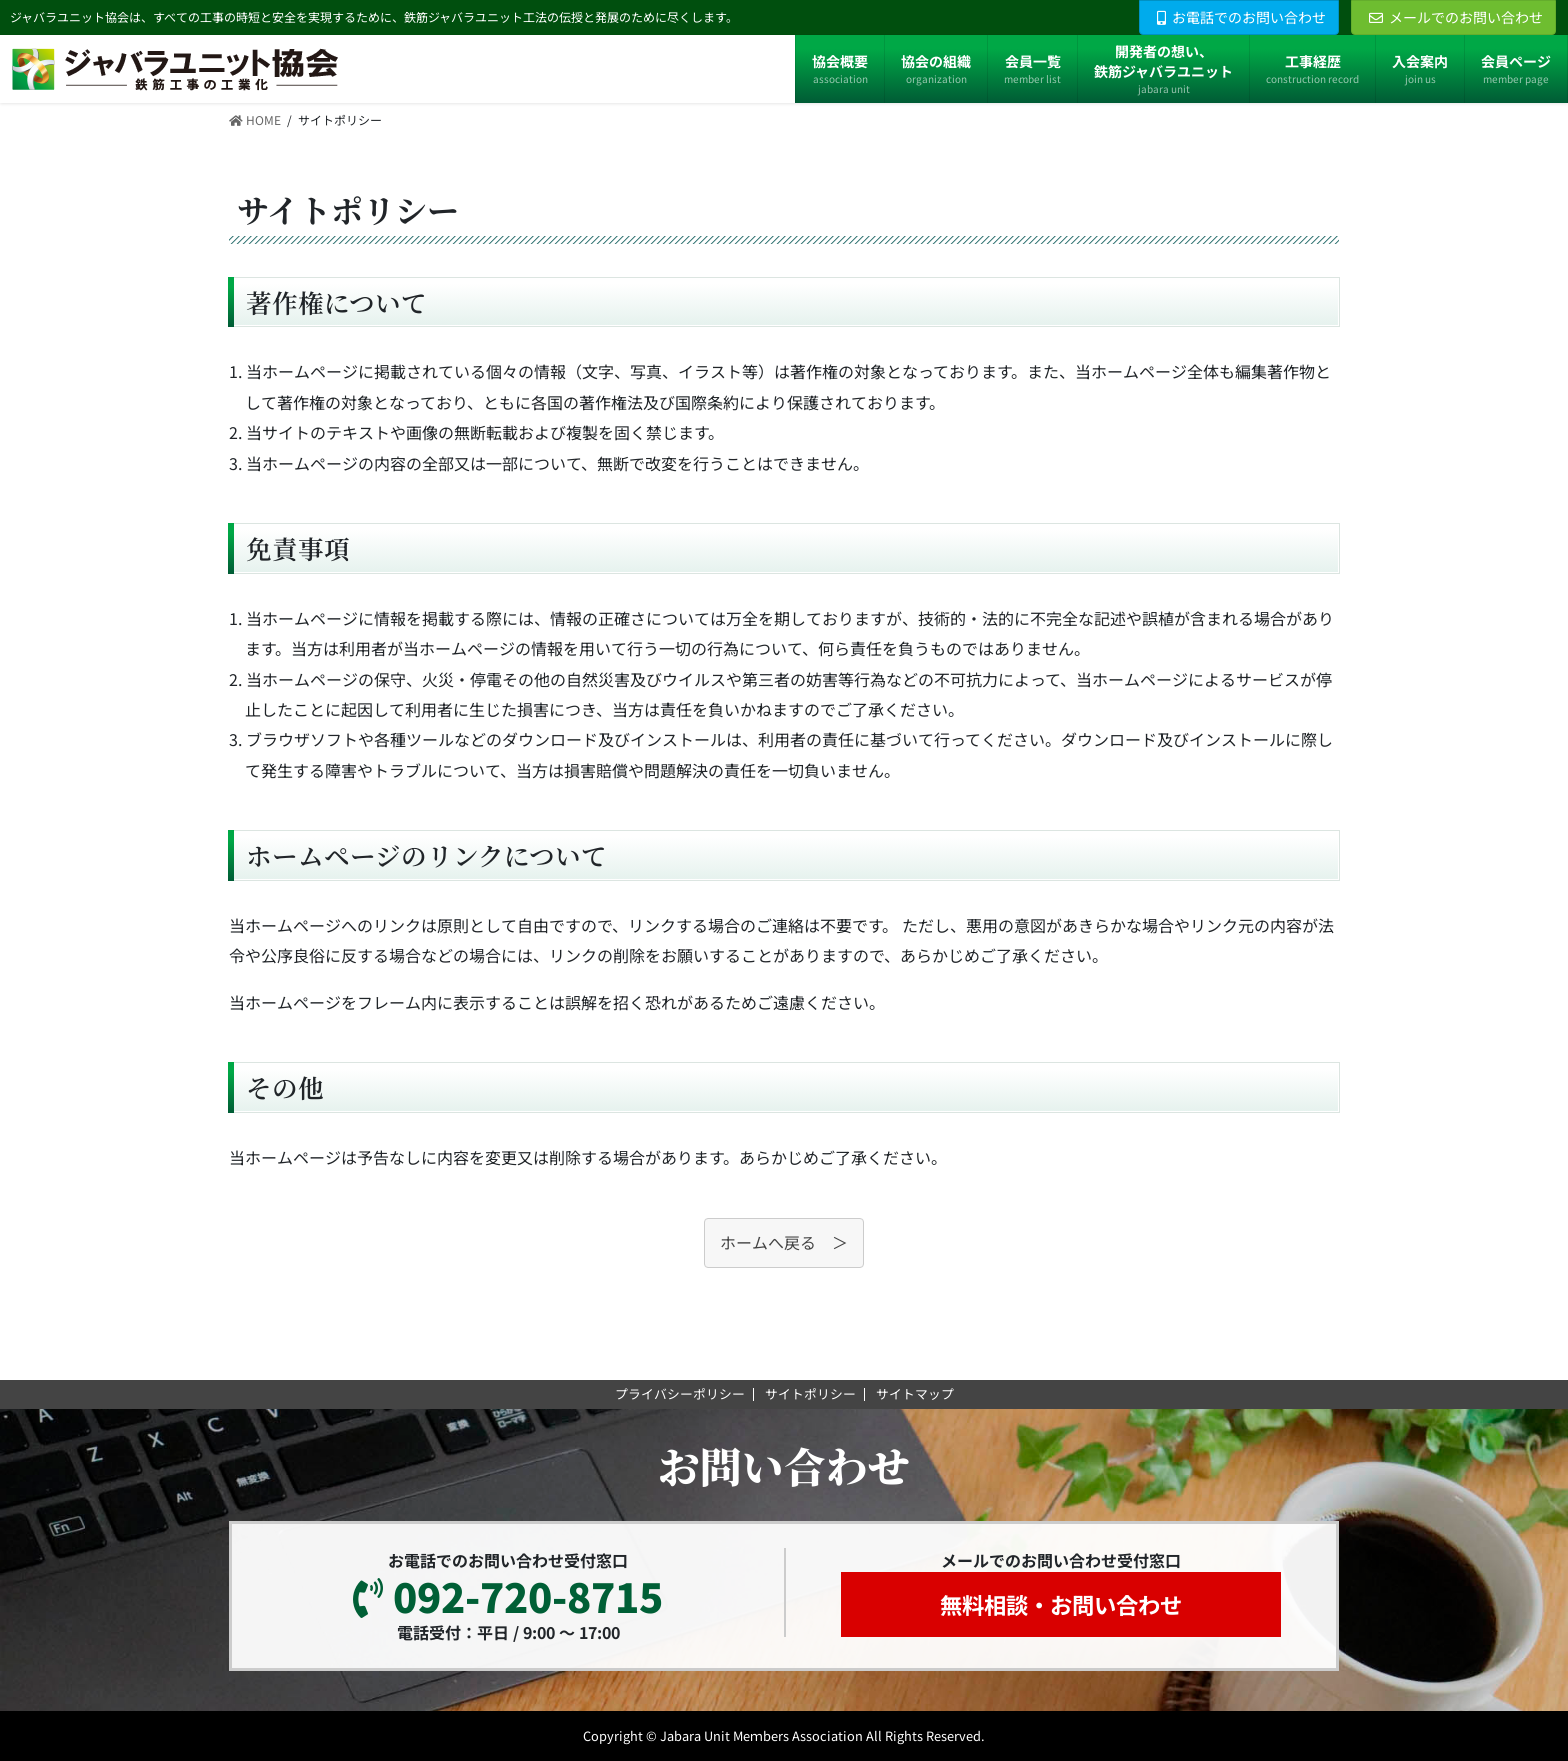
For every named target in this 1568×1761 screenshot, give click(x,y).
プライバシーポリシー (680, 1393)
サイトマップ (915, 1393)
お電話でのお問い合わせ (1241, 17)
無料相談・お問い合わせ (1061, 1604)
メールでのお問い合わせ (1456, 17)
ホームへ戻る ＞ (784, 1243)
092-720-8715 (508, 1596)
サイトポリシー (810, 1393)
